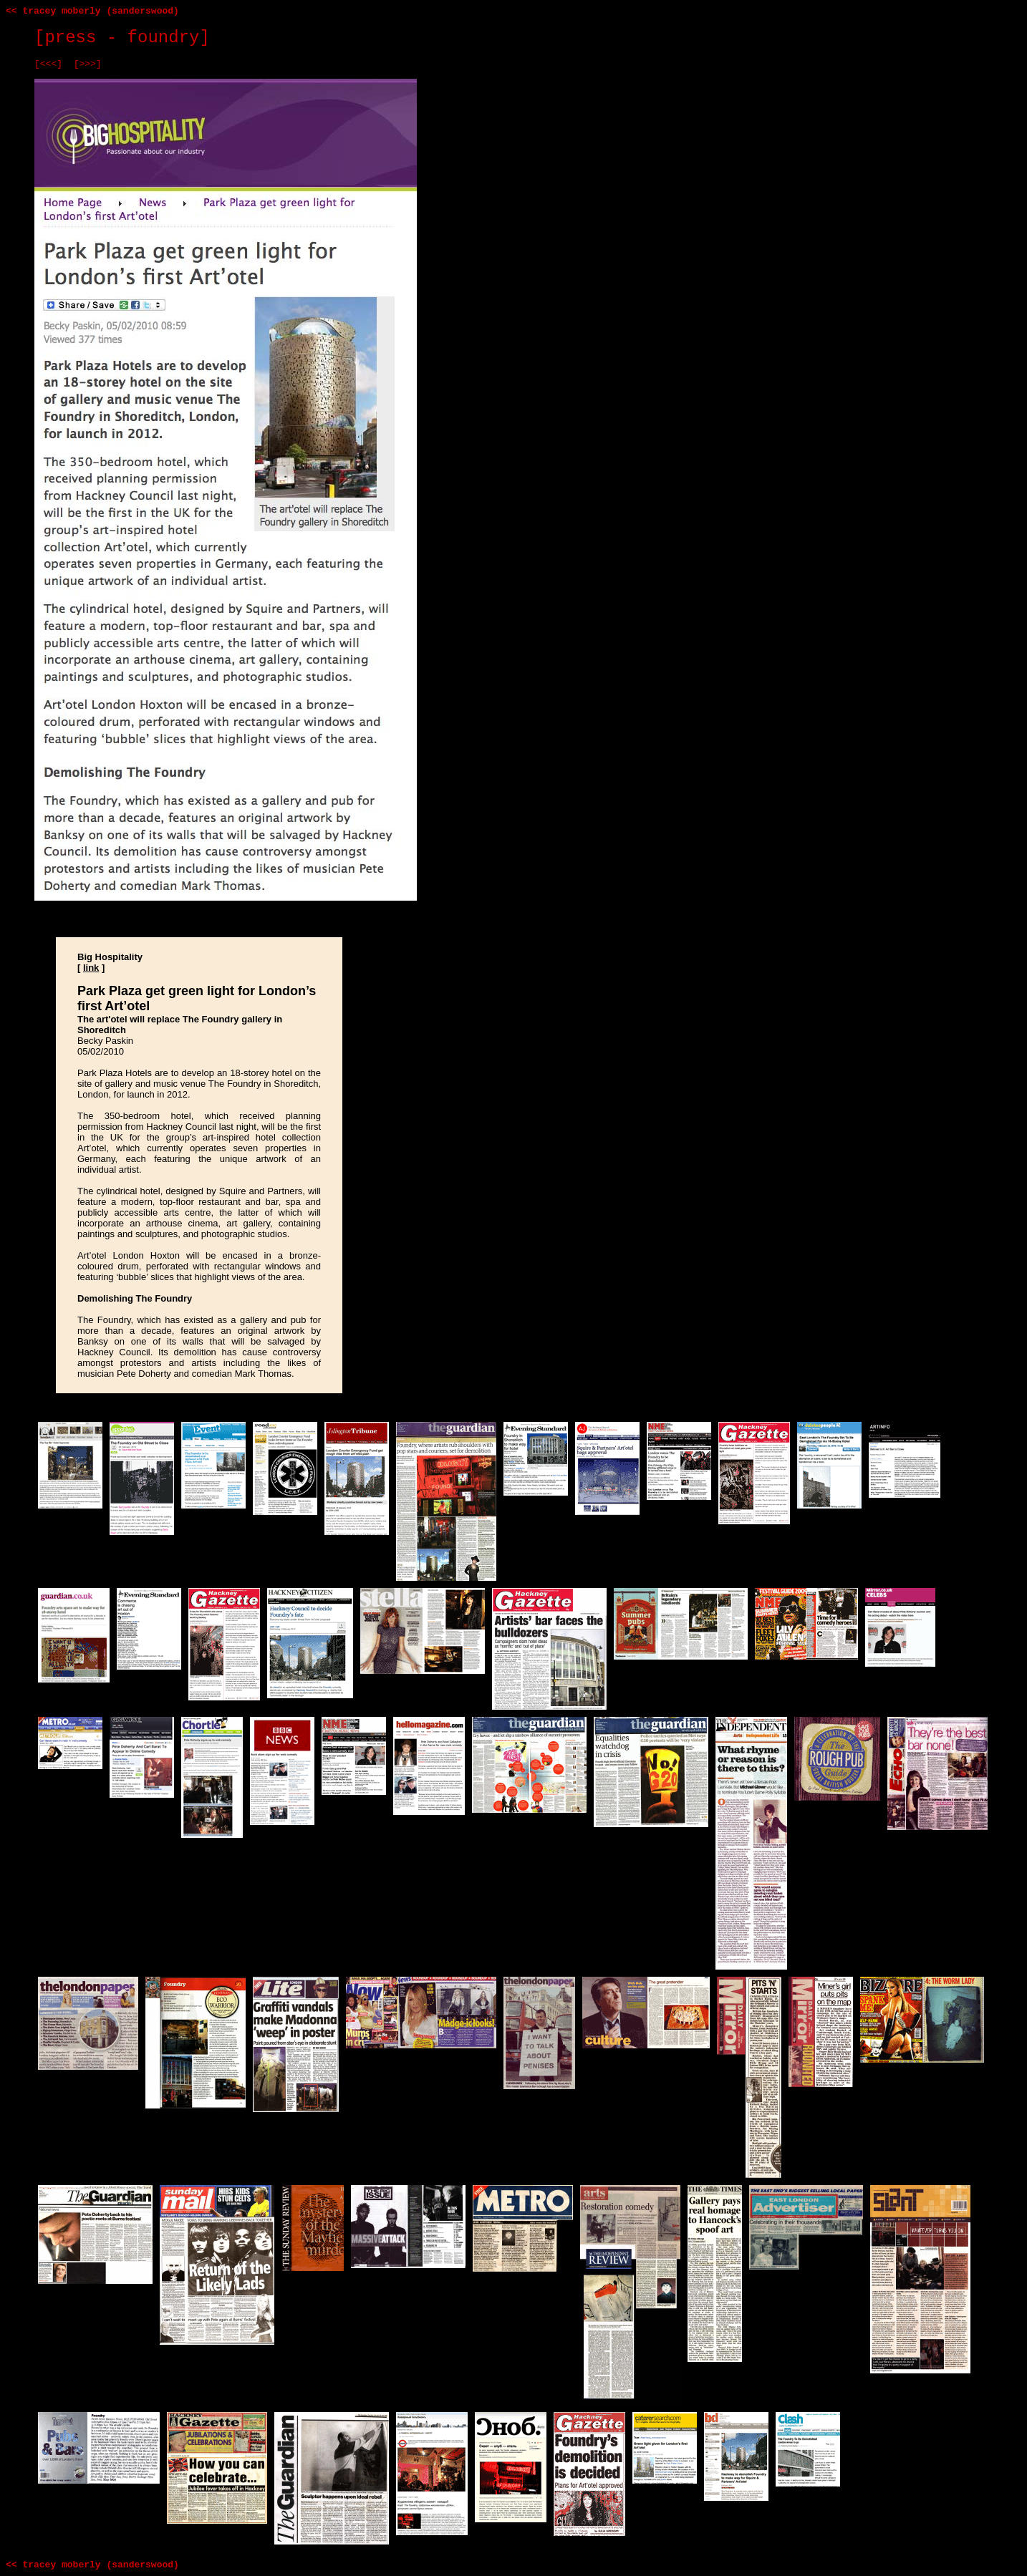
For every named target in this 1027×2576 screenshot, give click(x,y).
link (91, 967)
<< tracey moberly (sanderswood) (92, 11)
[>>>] (88, 64)
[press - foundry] (122, 37)
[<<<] (48, 64)
